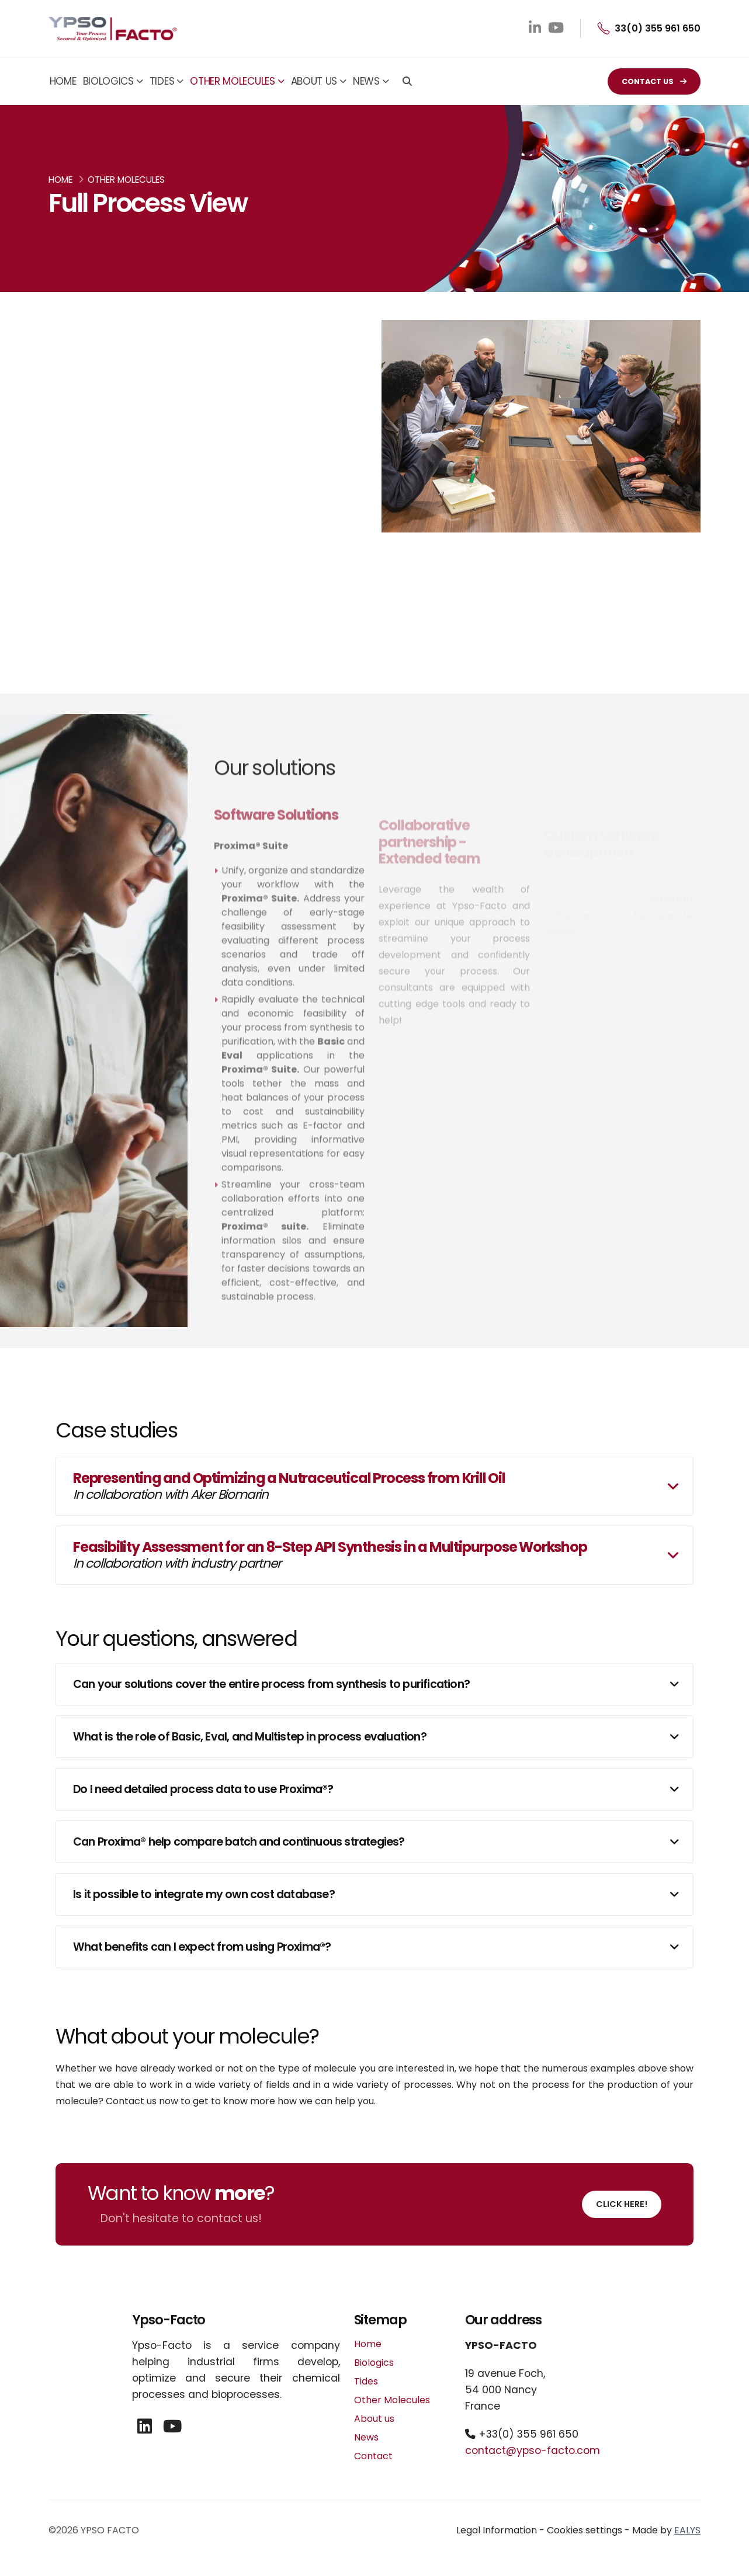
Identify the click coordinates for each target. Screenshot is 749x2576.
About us (314, 81)
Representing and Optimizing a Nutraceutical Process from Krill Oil (289, 1485)
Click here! (621, 2204)
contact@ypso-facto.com (532, 2450)
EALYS (687, 2530)
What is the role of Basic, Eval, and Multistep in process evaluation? (249, 1737)
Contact (373, 2456)
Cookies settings (584, 2530)
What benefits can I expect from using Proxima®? (202, 1947)
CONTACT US (654, 81)
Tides (162, 81)
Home (63, 81)
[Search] (407, 82)
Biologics (108, 81)
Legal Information (496, 2530)
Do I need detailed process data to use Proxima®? (203, 1789)
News (366, 81)
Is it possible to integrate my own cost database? (204, 1894)
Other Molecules (232, 81)
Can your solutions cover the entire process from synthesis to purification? (271, 1684)
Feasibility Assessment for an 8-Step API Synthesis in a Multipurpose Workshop (330, 1554)
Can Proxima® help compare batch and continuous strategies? (239, 1842)
